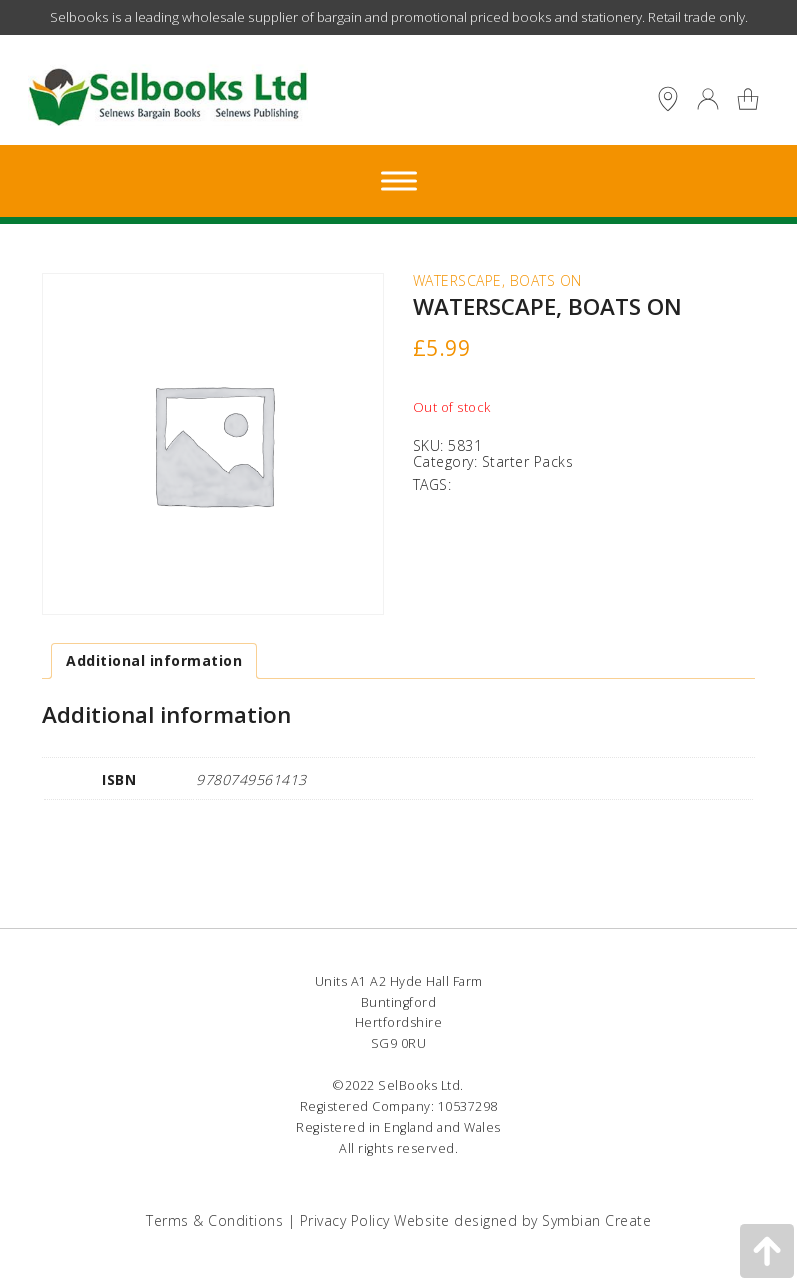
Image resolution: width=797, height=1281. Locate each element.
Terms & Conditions (214, 1220)
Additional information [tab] (154, 660)
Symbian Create (596, 1220)
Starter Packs (528, 461)
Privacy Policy (345, 1220)
